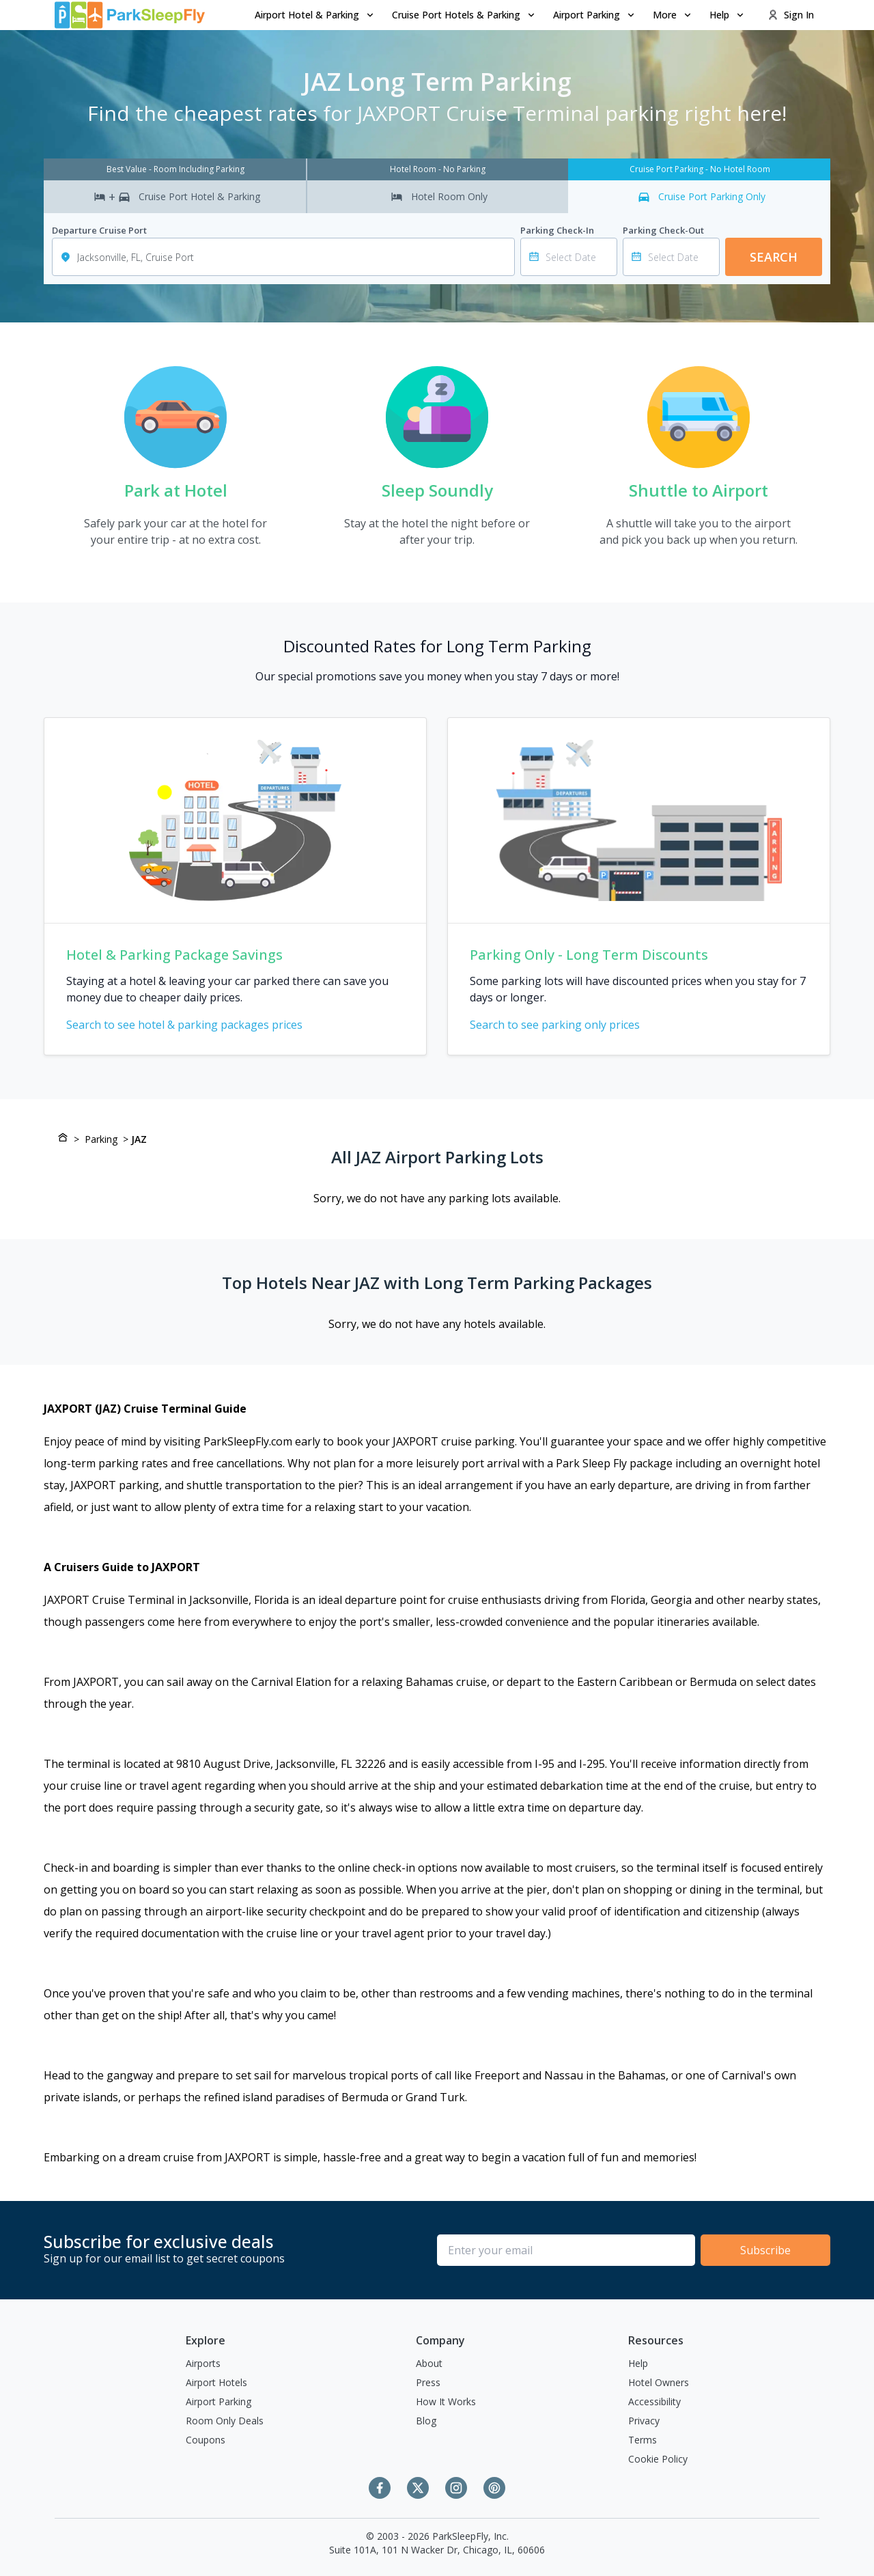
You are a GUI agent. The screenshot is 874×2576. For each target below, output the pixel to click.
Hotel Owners (658, 2382)
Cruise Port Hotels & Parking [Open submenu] (464, 14)
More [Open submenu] (673, 14)
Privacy (644, 2420)
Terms (642, 2439)
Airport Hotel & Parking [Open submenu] (315, 14)
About (429, 2363)
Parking (101, 1139)
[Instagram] (456, 2488)
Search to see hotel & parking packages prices (192, 1024)
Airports (203, 2363)
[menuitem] (315, 15)
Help (638, 2363)
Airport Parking (218, 2401)
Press (428, 2382)
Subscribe (765, 2250)
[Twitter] (418, 2488)
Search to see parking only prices (563, 1024)
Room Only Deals (225, 2420)
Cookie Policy (658, 2458)
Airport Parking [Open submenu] (594, 14)
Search (774, 257)
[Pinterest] (494, 2488)
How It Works (446, 2401)
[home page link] (130, 15)
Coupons (205, 2439)
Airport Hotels (216, 2382)
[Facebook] (380, 2488)
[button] (315, 15)
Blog (426, 2420)
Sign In (790, 14)
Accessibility (654, 2401)
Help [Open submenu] (727, 14)
